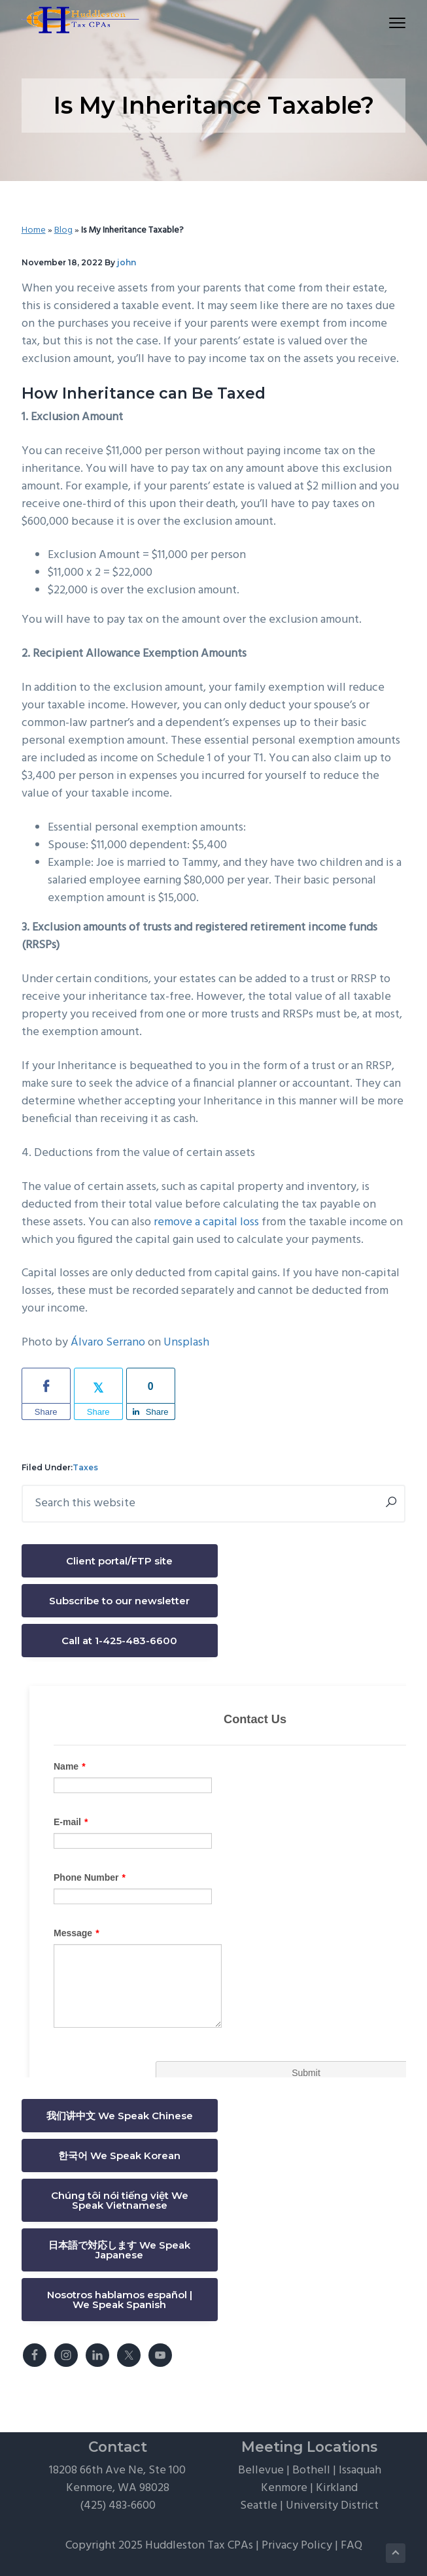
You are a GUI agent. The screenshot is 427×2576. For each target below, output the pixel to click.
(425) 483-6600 (118, 2505)
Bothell (311, 2470)
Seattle (258, 2505)
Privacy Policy (297, 2545)
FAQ (351, 2545)
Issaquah (360, 2470)
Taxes (85, 1467)
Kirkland (337, 2488)
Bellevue (261, 2470)
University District (332, 2505)
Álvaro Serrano (108, 1342)
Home (34, 230)
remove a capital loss (206, 1222)
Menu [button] (392, 22)
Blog (63, 230)
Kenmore (284, 2488)
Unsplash (186, 1342)
